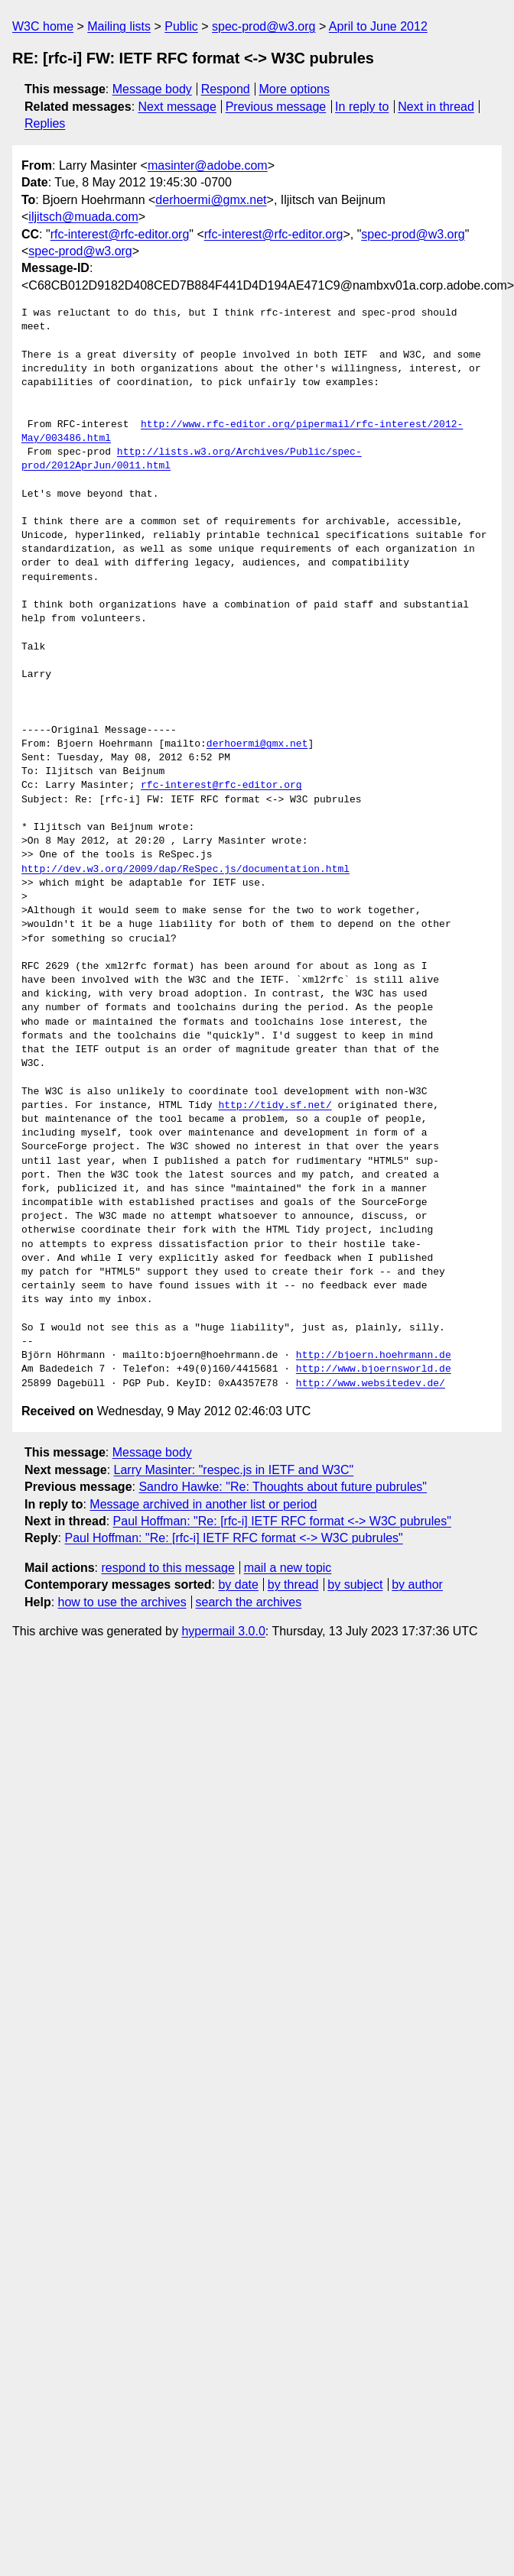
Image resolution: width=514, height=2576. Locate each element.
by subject (354, 1584)
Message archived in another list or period (203, 1504)
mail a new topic (288, 1567)
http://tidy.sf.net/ (274, 1106)
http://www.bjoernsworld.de (373, 1369)
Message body (152, 89)
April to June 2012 (378, 26)
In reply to (362, 106)
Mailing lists (119, 26)
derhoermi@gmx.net (210, 199)
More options (294, 89)
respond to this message (167, 1567)
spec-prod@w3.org (263, 26)
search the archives (249, 1602)
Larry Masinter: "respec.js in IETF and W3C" (234, 1469)
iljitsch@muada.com (83, 216)
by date (238, 1584)
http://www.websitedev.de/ (370, 1384)
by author (417, 1584)
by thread (293, 1584)
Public (181, 26)
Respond (225, 89)
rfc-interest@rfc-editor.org (120, 234)
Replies (44, 123)
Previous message (276, 106)
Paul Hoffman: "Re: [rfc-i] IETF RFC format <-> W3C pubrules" (282, 1521)
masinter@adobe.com (208, 165)
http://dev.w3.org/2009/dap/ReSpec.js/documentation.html (185, 869)
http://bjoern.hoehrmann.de (373, 1356)
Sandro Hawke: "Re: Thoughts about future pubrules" (282, 1486)
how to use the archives (122, 1602)
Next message (177, 106)
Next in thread (436, 106)
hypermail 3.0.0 (223, 1631)
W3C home (42, 26)
